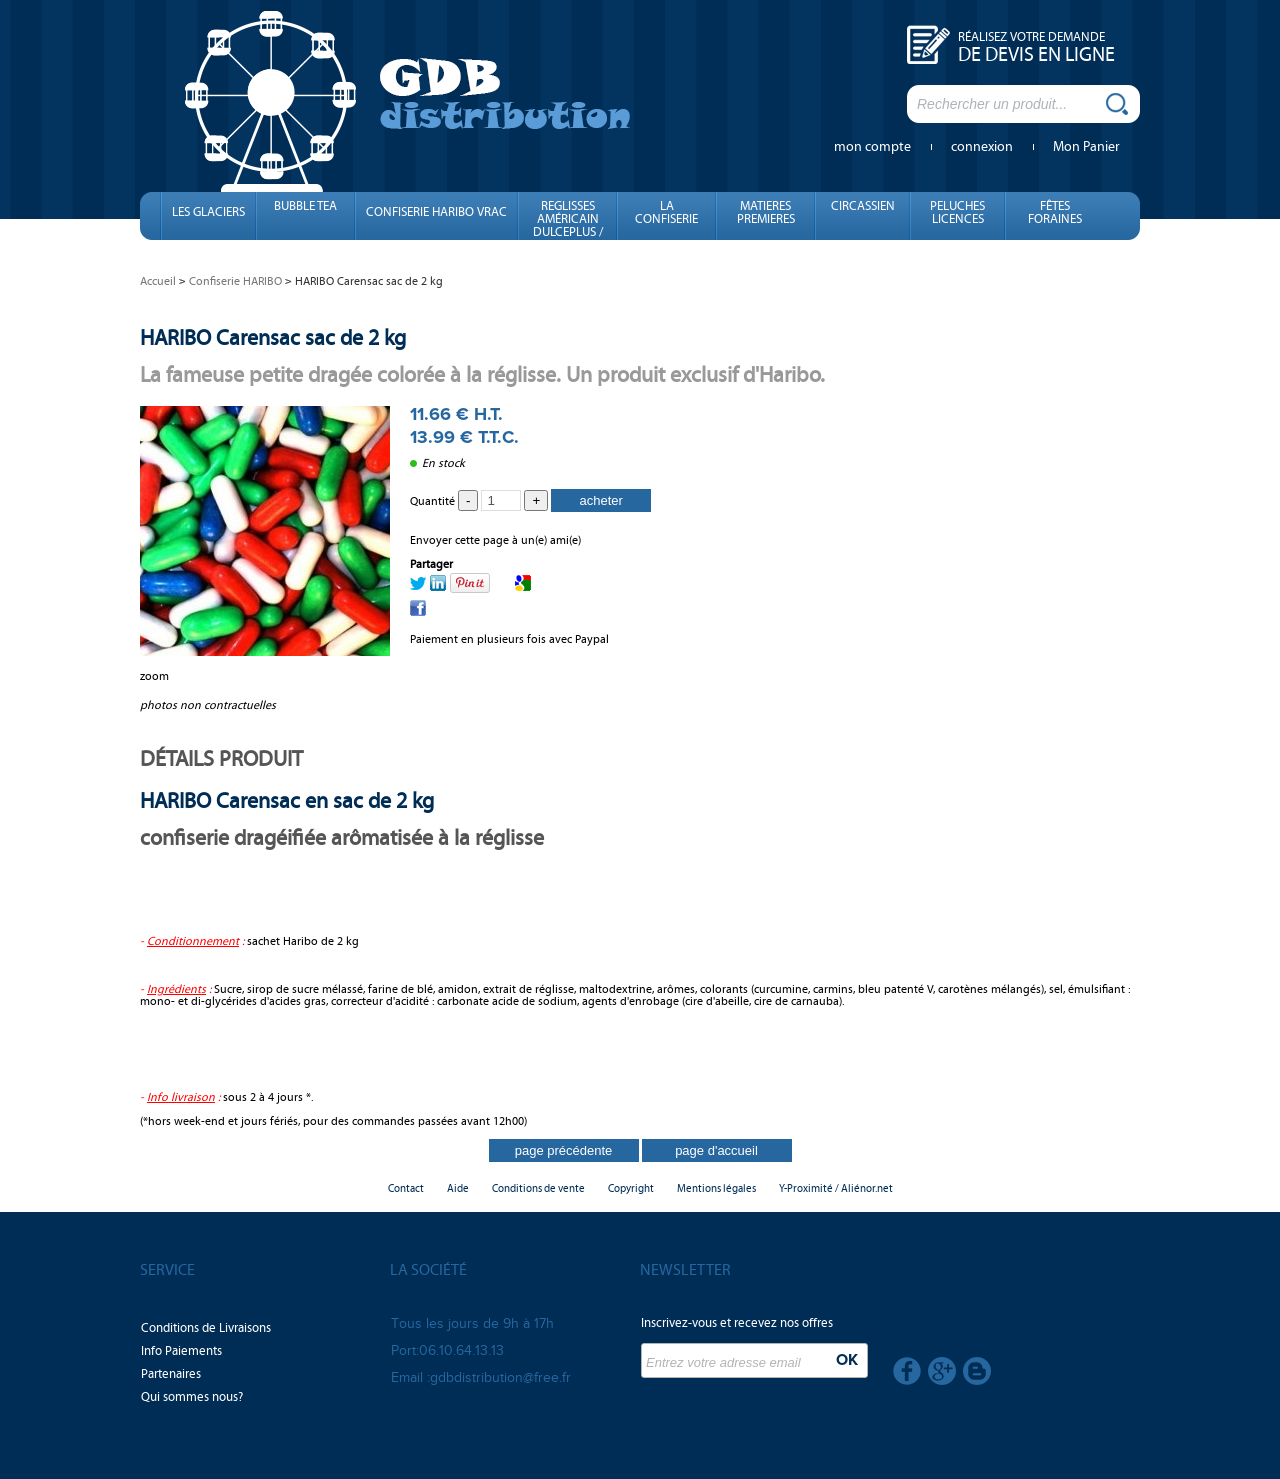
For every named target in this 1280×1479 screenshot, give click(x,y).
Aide (458, 1188)
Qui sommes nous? (192, 1397)
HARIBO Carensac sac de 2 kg (273, 337)
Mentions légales (716, 1188)
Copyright (631, 1188)
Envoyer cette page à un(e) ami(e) (495, 540)
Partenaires (171, 1374)
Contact (406, 1188)
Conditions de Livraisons (206, 1328)
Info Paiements (181, 1351)
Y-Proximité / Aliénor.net (836, 1188)
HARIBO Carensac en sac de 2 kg (287, 800)
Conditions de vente (538, 1188)
